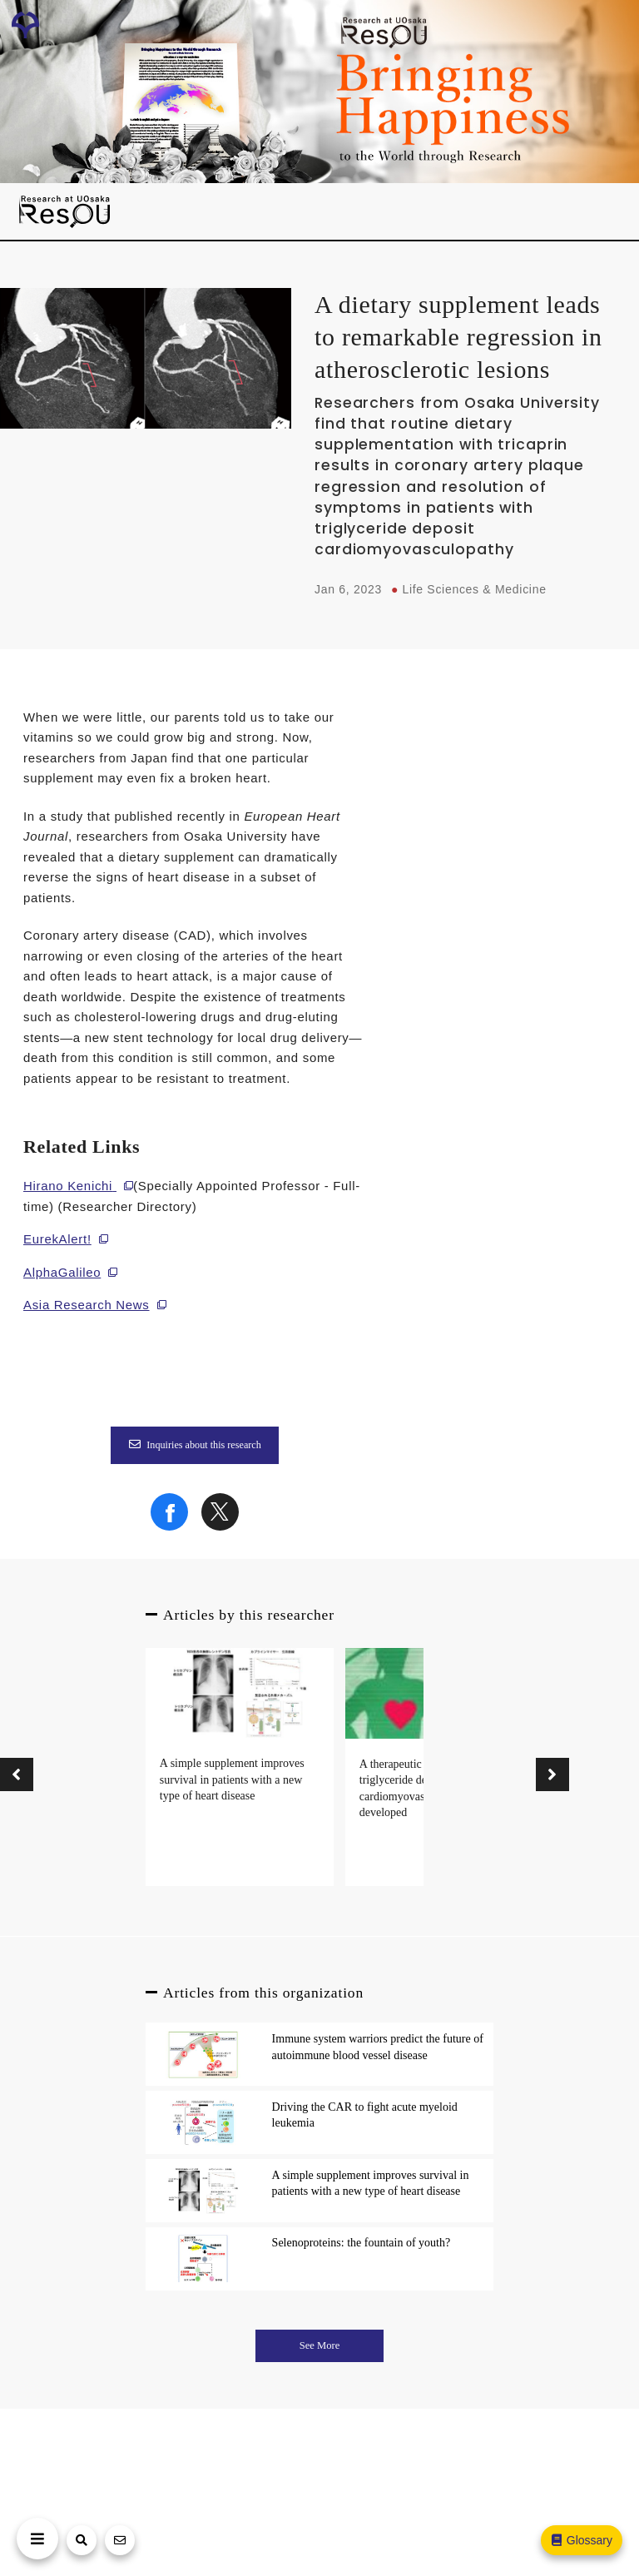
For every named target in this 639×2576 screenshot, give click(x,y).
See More (320, 2345)
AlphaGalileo (62, 1272)
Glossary (580, 2540)
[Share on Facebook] (169, 1526)
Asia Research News (86, 1305)
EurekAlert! (57, 1239)
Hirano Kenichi (67, 1186)
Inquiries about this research (194, 1445)
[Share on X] (220, 1526)
